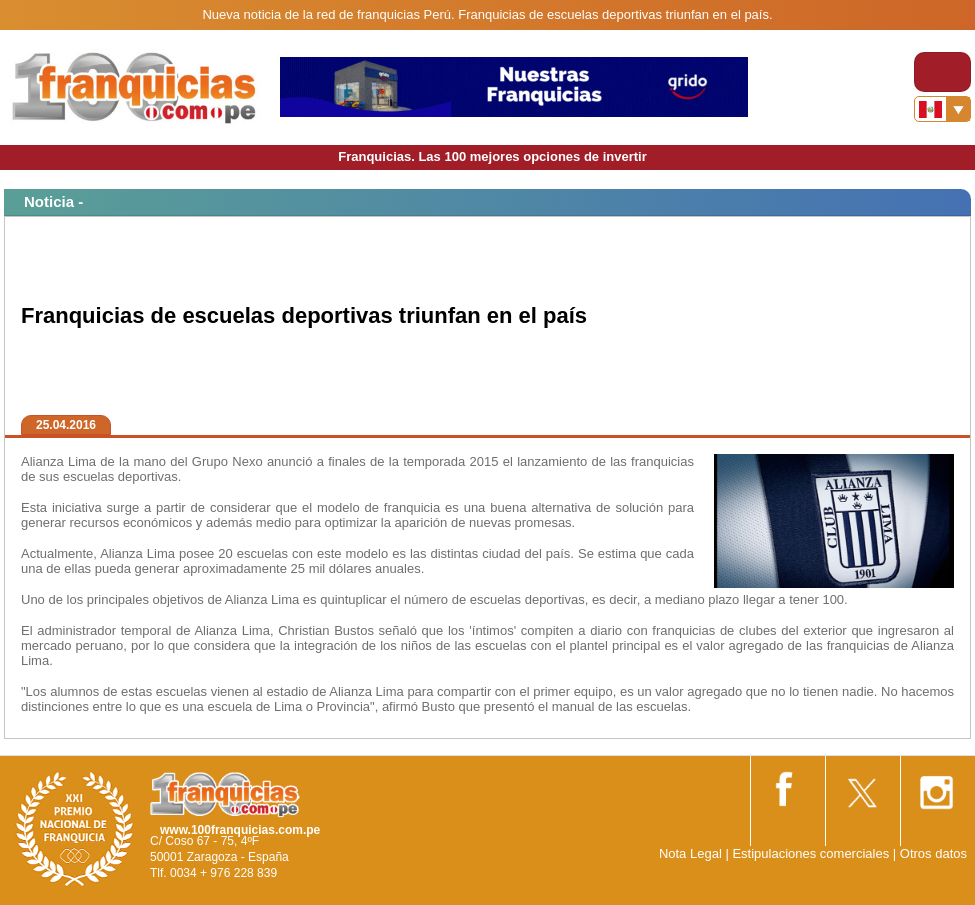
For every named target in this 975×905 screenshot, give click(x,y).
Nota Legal (690, 853)
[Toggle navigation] (942, 72)
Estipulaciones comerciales (812, 853)
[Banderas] (942, 109)
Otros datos (933, 853)
